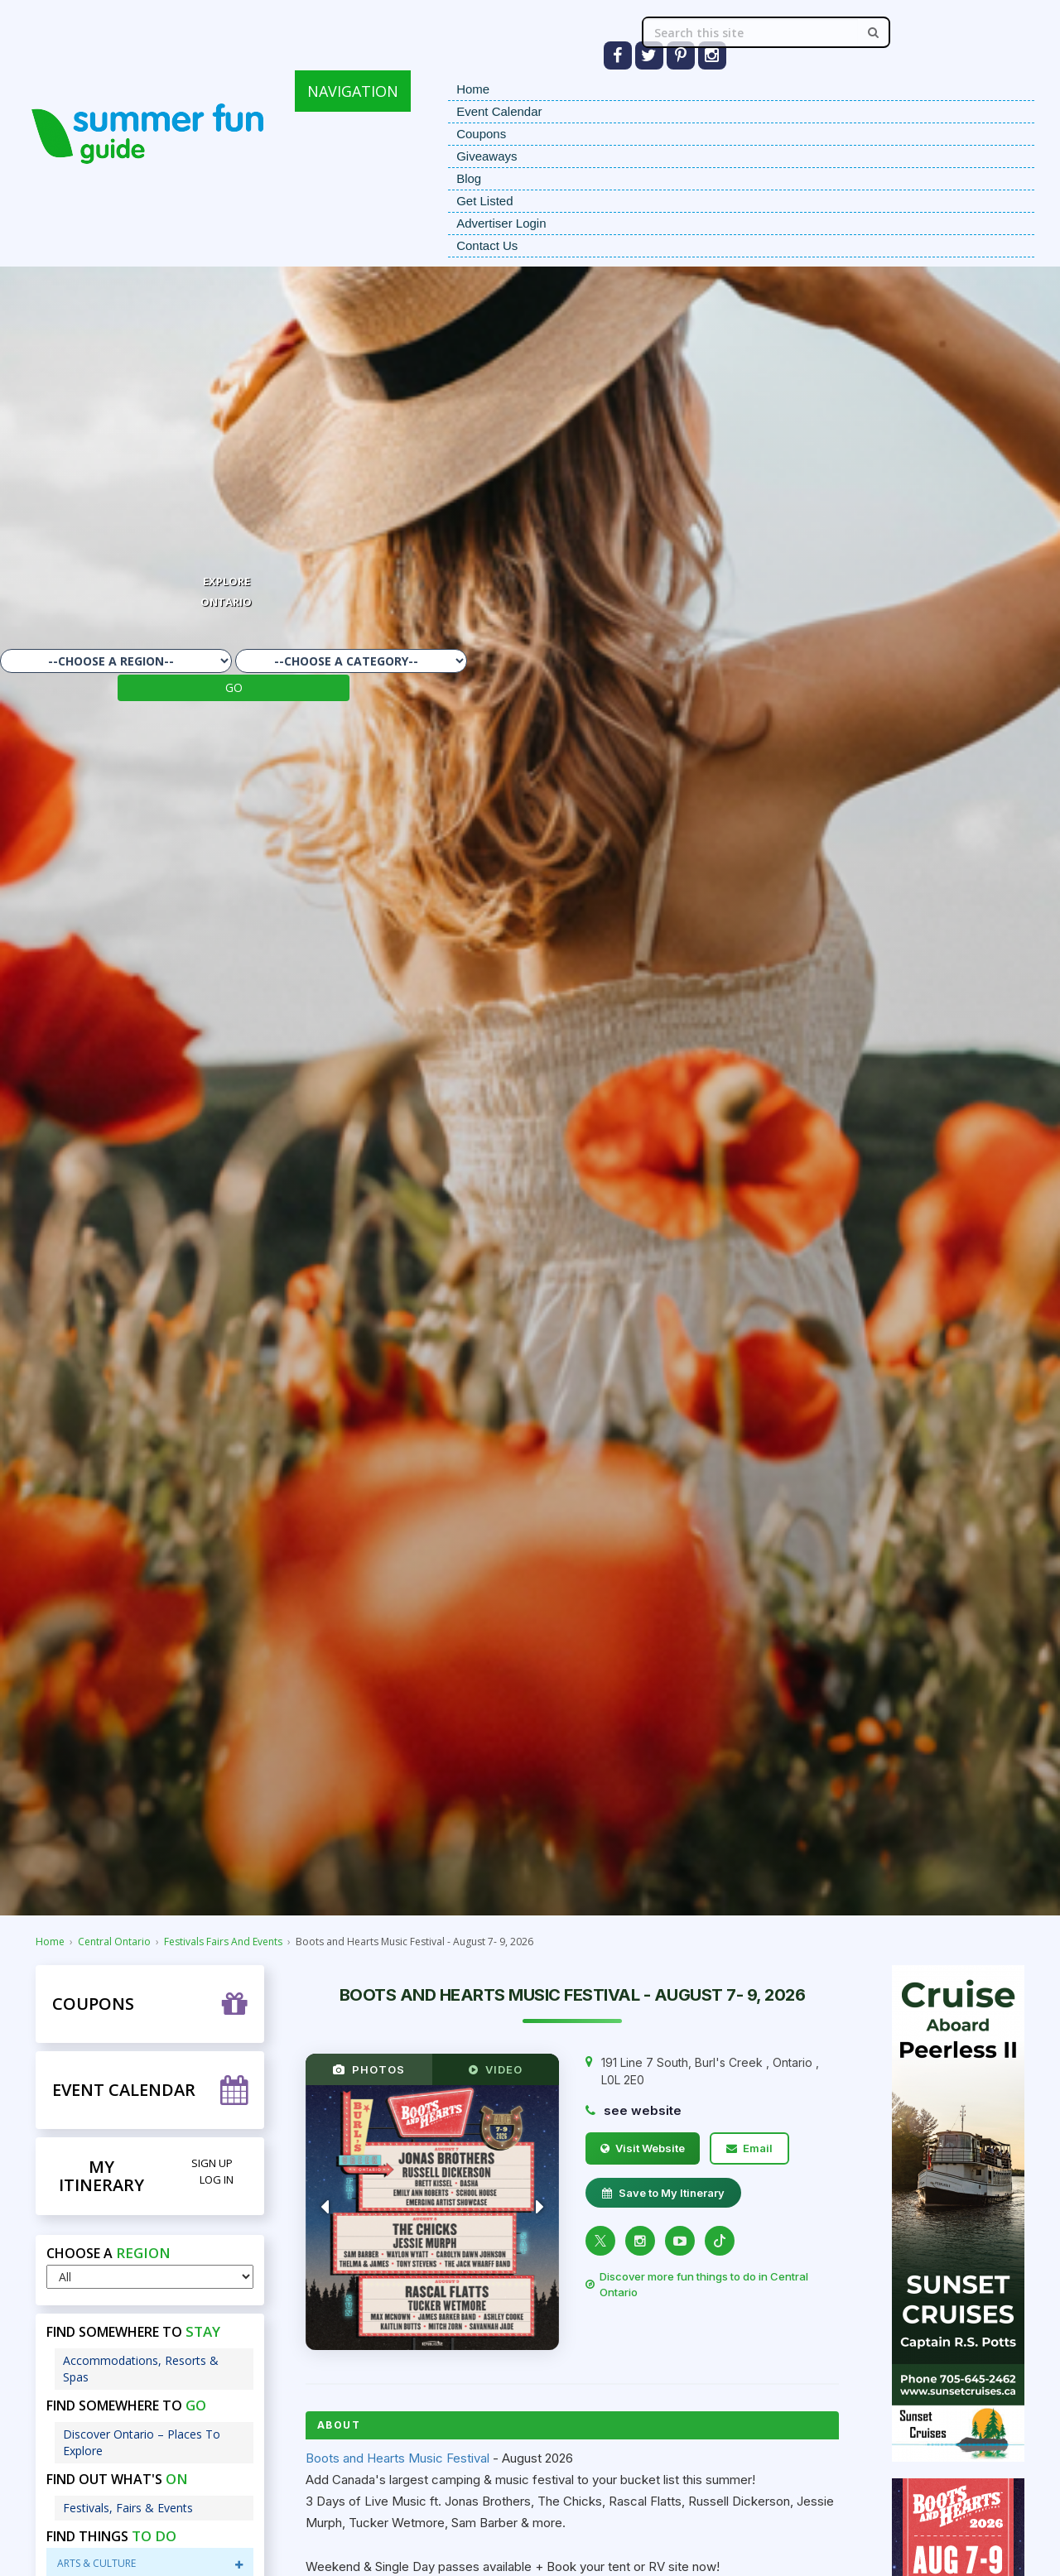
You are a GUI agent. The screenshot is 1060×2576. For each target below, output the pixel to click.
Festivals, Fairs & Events (128, 2508)
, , (710, 2071)
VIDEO (496, 2069)
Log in (217, 2179)
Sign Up (212, 2162)
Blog (468, 178)
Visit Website (642, 2148)
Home (472, 89)
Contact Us (487, 245)
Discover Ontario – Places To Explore (141, 2442)
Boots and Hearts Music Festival (397, 2458)
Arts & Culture (150, 2563)
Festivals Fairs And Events (223, 1941)
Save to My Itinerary (663, 2192)
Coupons (481, 134)
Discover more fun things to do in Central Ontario (696, 2284)
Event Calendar (499, 111)
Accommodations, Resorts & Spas (141, 2369)
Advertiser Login (501, 223)
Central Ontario (114, 1941)
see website (643, 2110)
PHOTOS (369, 2069)
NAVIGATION (352, 91)
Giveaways (486, 156)
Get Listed (484, 201)
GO (234, 687)
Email (749, 2148)
